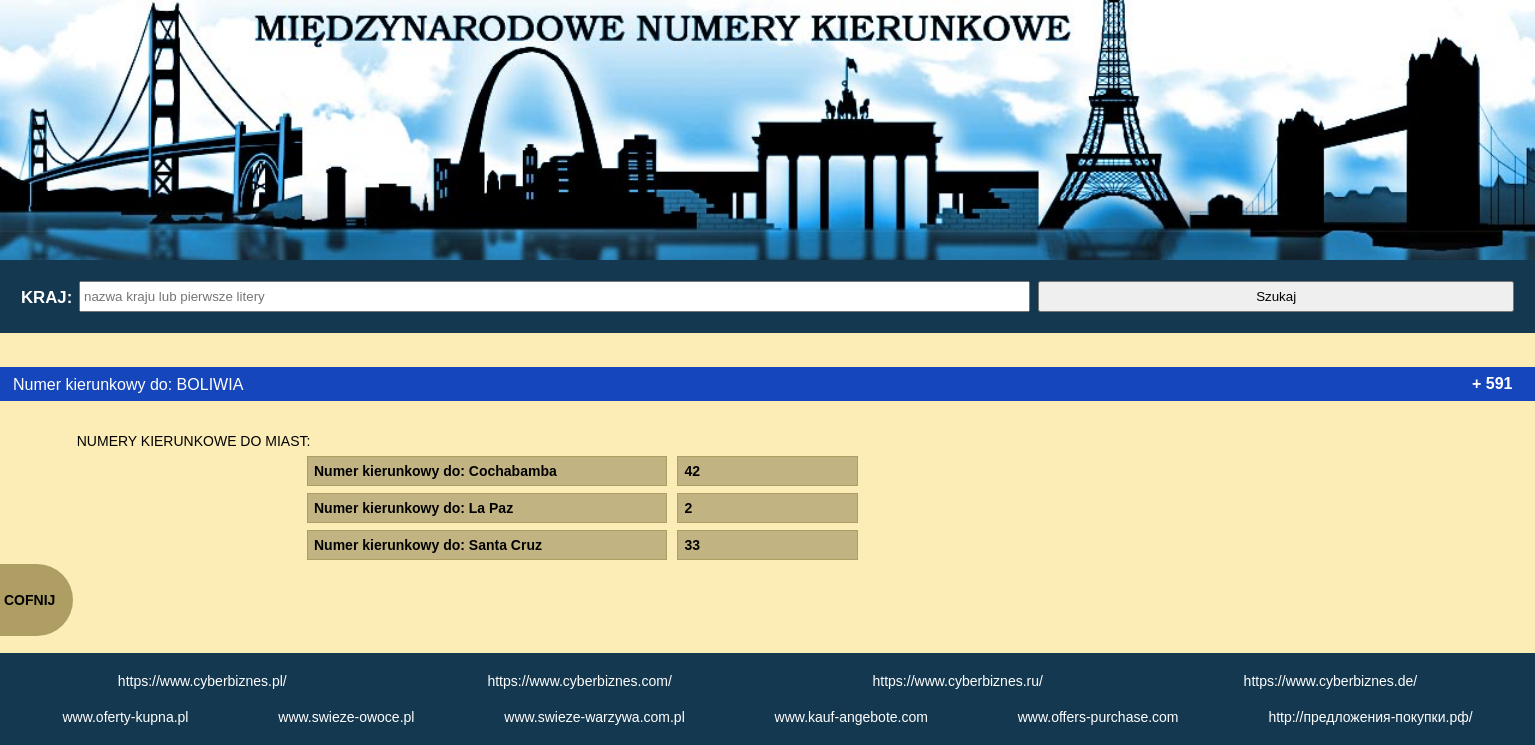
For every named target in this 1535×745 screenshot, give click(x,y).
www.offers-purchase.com (1098, 717)
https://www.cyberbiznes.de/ (1331, 681)
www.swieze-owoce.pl (346, 717)
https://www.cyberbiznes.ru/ (958, 681)
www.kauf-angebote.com (851, 717)
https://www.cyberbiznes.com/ (579, 681)
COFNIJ (29, 600)
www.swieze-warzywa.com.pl (594, 717)
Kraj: (46, 297)
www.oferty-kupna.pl (125, 717)
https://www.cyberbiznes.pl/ (202, 681)
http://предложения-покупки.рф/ (1370, 717)
